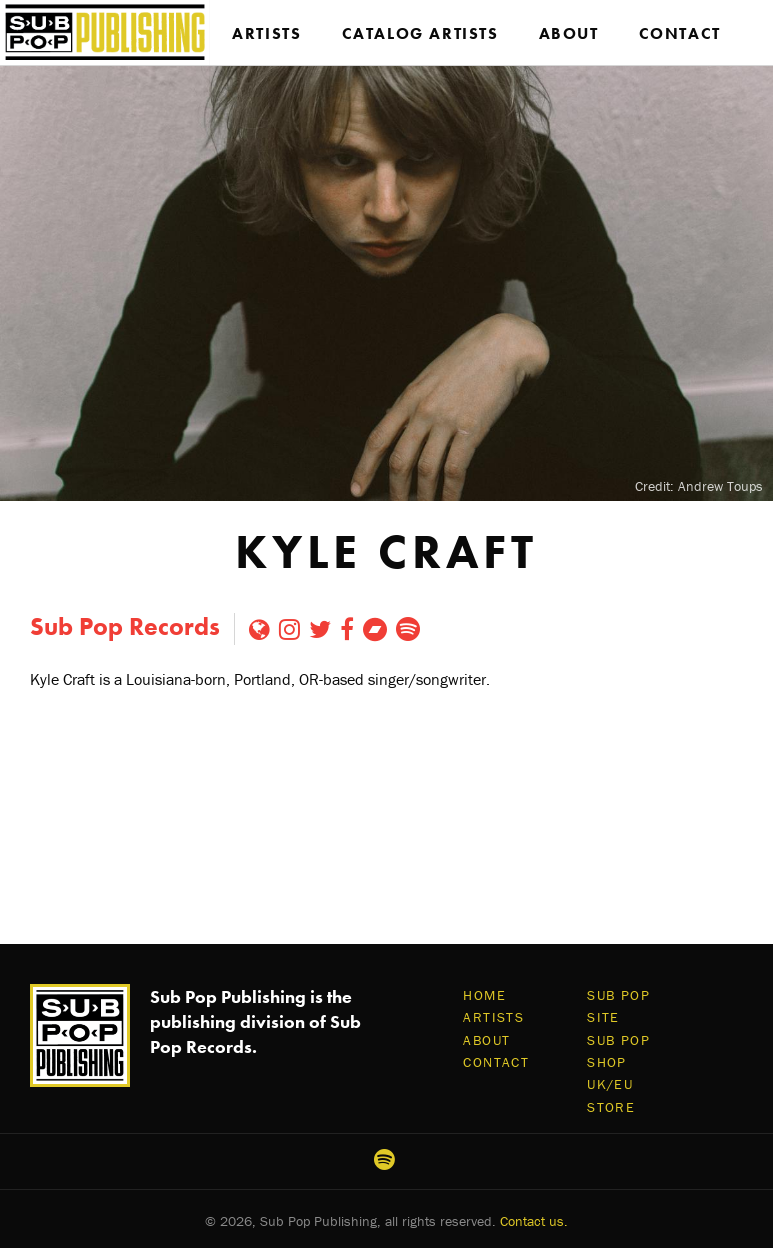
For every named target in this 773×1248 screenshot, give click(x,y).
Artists (266, 33)
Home (484, 995)
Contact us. (534, 1221)
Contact (680, 33)
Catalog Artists (420, 33)
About (569, 33)
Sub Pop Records (125, 626)
